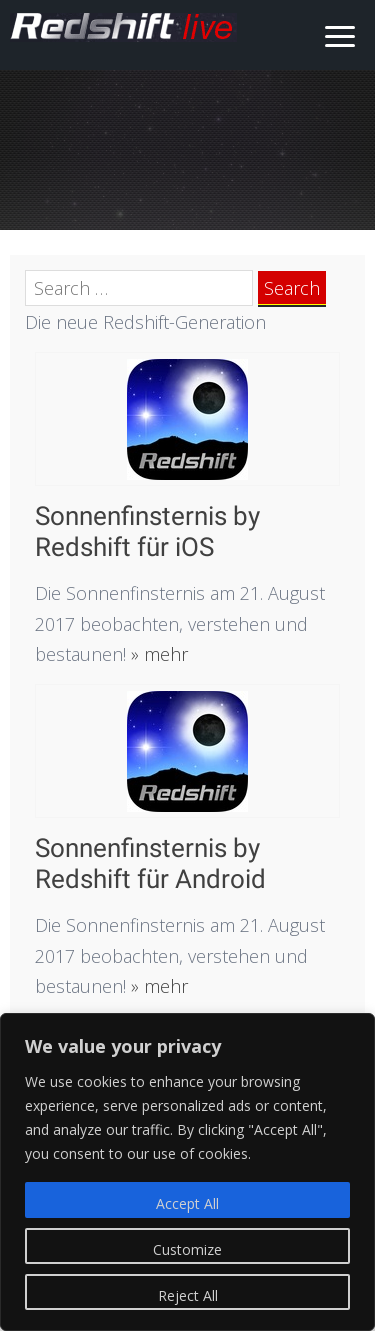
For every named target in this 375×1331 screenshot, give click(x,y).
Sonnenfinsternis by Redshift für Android (150, 863)
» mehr (157, 654)
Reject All (188, 1295)
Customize (187, 1249)
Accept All (187, 1203)
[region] (187, 1172)
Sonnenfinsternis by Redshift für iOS (147, 531)
